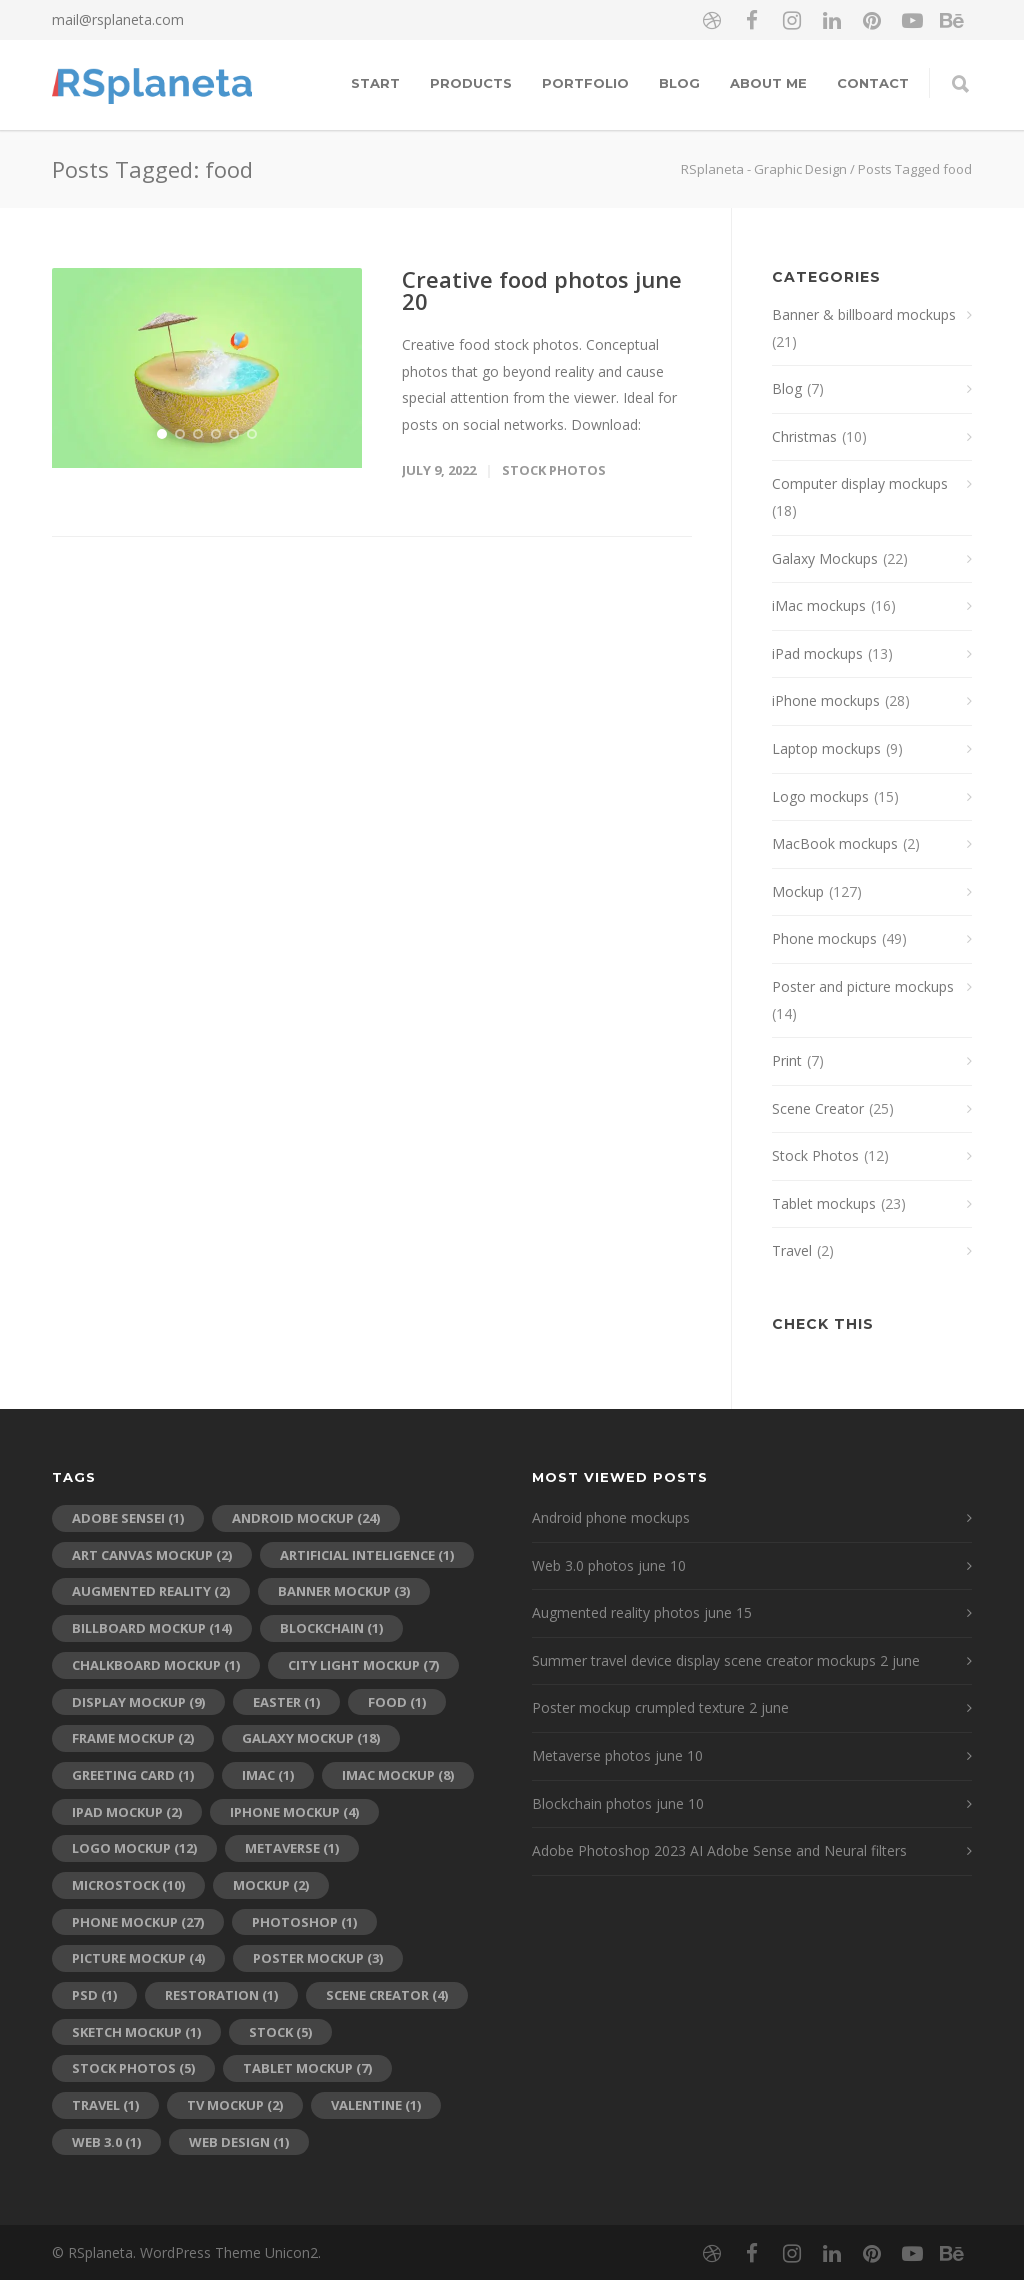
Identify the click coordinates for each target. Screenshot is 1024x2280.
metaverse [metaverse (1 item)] (292, 1848)
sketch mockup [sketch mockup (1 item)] (136, 2032)
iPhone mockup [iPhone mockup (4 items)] (294, 1812)
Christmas (804, 436)
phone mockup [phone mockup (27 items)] (138, 1922)
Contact (873, 83)
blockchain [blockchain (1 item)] (331, 1628)
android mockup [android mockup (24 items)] (306, 1518)
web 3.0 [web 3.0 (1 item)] (106, 2142)
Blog (679, 83)
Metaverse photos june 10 (617, 1755)
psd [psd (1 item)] (94, 1995)
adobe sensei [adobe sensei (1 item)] (128, 1518)
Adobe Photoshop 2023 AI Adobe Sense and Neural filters (719, 1850)
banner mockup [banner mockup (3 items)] (344, 1591)
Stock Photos (554, 470)
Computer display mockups (860, 483)
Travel (792, 1250)
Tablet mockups (824, 1203)
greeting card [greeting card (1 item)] (133, 1775)
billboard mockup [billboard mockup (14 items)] (152, 1628)
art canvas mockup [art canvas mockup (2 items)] (152, 1555)
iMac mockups (819, 605)
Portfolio (585, 83)
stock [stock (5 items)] (280, 2032)
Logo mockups (820, 796)
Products (471, 83)
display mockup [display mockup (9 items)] (138, 1702)
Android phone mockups (611, 1517)
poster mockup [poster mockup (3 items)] (318, 1958)
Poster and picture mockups (863, 986)
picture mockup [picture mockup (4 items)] (138, 1958)
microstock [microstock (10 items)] (128, 1885)
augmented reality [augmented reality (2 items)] (151, 1591)
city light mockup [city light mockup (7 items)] (363, 1665)
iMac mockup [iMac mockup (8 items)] (398, 1775)
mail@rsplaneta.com (118, 19)
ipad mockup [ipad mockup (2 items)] (127, 1812)
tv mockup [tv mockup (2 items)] (235, 2105)
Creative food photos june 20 (542, 290)
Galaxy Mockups (825, 558)
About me (768, 83)
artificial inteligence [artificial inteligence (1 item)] (367, 1555)
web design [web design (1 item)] (239, 2142)
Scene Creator (818, 1108)
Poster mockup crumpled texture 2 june (660, 1707)
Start (375, 83)
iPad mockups (817, 653)
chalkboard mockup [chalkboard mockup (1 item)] (156, 1665)
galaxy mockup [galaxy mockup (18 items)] (311, 1738)
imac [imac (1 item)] (268, 1775)
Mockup (798, 891)
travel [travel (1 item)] (105, 2105)
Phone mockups (824, 938)
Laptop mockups (826, 748)
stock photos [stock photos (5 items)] (133, 2068)
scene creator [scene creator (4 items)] (387, 1995)
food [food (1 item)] (397, 1702)
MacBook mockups (835, 843)
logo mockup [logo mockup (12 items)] (134, 1848)
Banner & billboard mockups (864, 314)
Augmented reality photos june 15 (642, 1612)
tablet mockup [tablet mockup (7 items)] (307, 2068)
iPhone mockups (826, 700)
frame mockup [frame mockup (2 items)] (133, 1738)
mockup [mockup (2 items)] (271, 1885)
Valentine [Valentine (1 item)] (376, 2105)
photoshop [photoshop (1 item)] (304, 1922)
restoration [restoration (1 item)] (221, 1995)
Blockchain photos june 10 (618, 1803)
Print (787, 1060)
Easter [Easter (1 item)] (286, 1702)
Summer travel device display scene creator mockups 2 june (726, 1660)
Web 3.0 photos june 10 (609, 1565)
